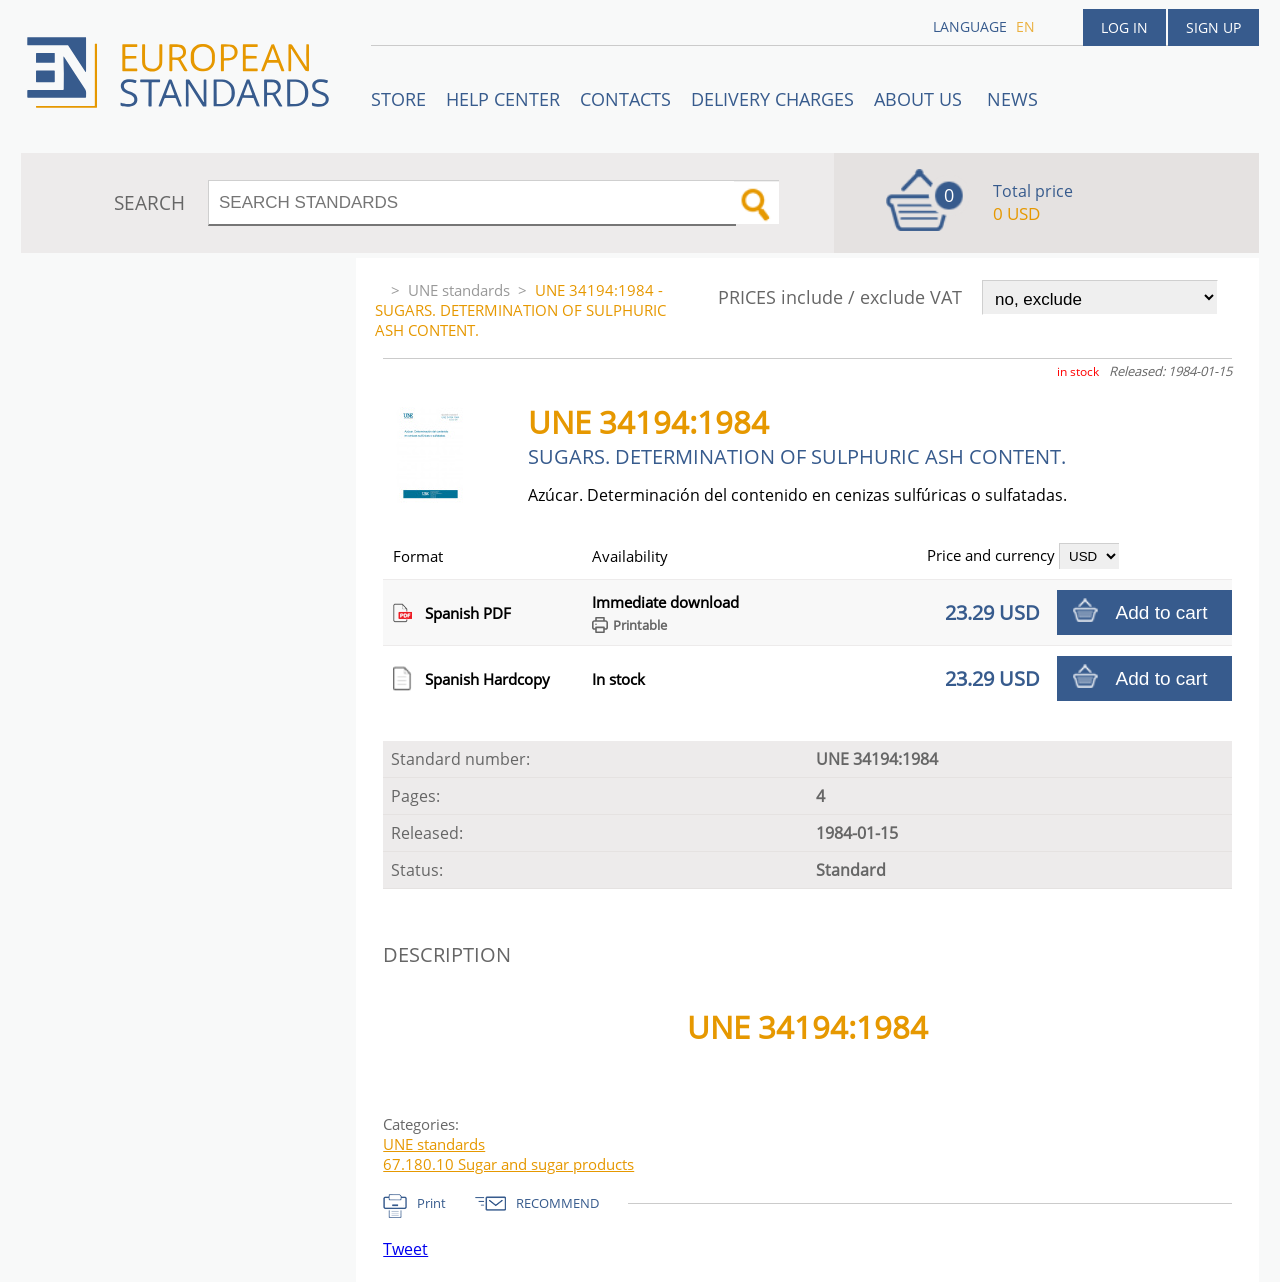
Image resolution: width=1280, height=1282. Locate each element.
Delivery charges (772, 99)
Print (431, 1203)
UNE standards (459, 290)
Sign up (1213, 27)
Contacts (625, 99)
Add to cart (1162, 612)
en (1025, 26)
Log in (1124, 27)
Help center (503, 99)
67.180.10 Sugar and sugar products (508, 1164)
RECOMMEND (557, 1203)
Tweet (405, 1249)
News (1012, 99)
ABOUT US (920, 99)
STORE (398, 99)
